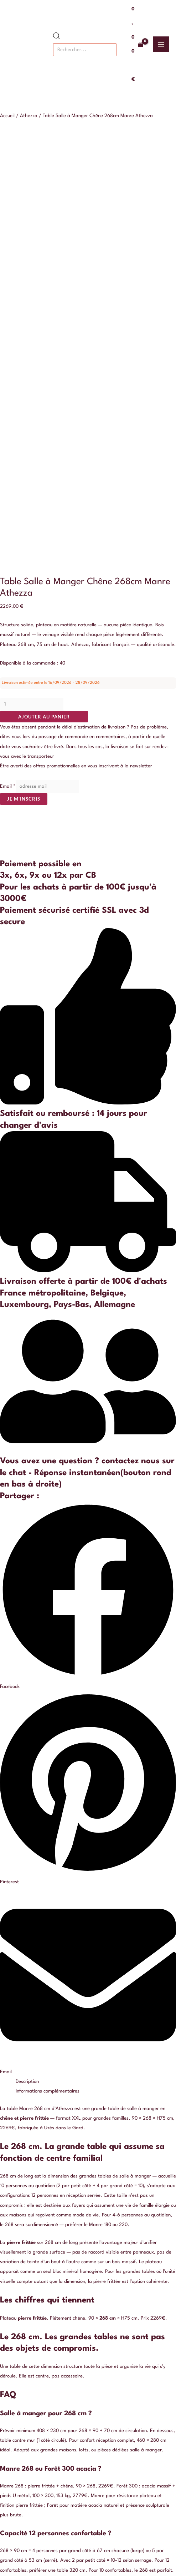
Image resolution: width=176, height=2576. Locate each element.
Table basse (88, 2341)
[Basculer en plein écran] (23, 2562)
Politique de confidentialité (88, 2253)
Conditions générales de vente (88, 2263)
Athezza (28, 116)
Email (7, 369)
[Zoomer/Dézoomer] (7, 2562)
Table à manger (88, 2331)
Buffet (88, 2322)
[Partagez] (38, 2562)
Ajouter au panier (44, 299)
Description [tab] (27, 1664)
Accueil (7, 116)
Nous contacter (88, 2233)
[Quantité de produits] (32, 287)
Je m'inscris (23, 382)
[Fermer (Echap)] (54, 2562)
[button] (88, 1180)
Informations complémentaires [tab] (47, 1674)
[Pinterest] (96, 2536)
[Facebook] (62, 2536)
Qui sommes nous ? (88, 2243)
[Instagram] (79, 2536)
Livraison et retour (88, 2272)
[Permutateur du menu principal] (161, 44)
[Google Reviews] (113, 2536)
